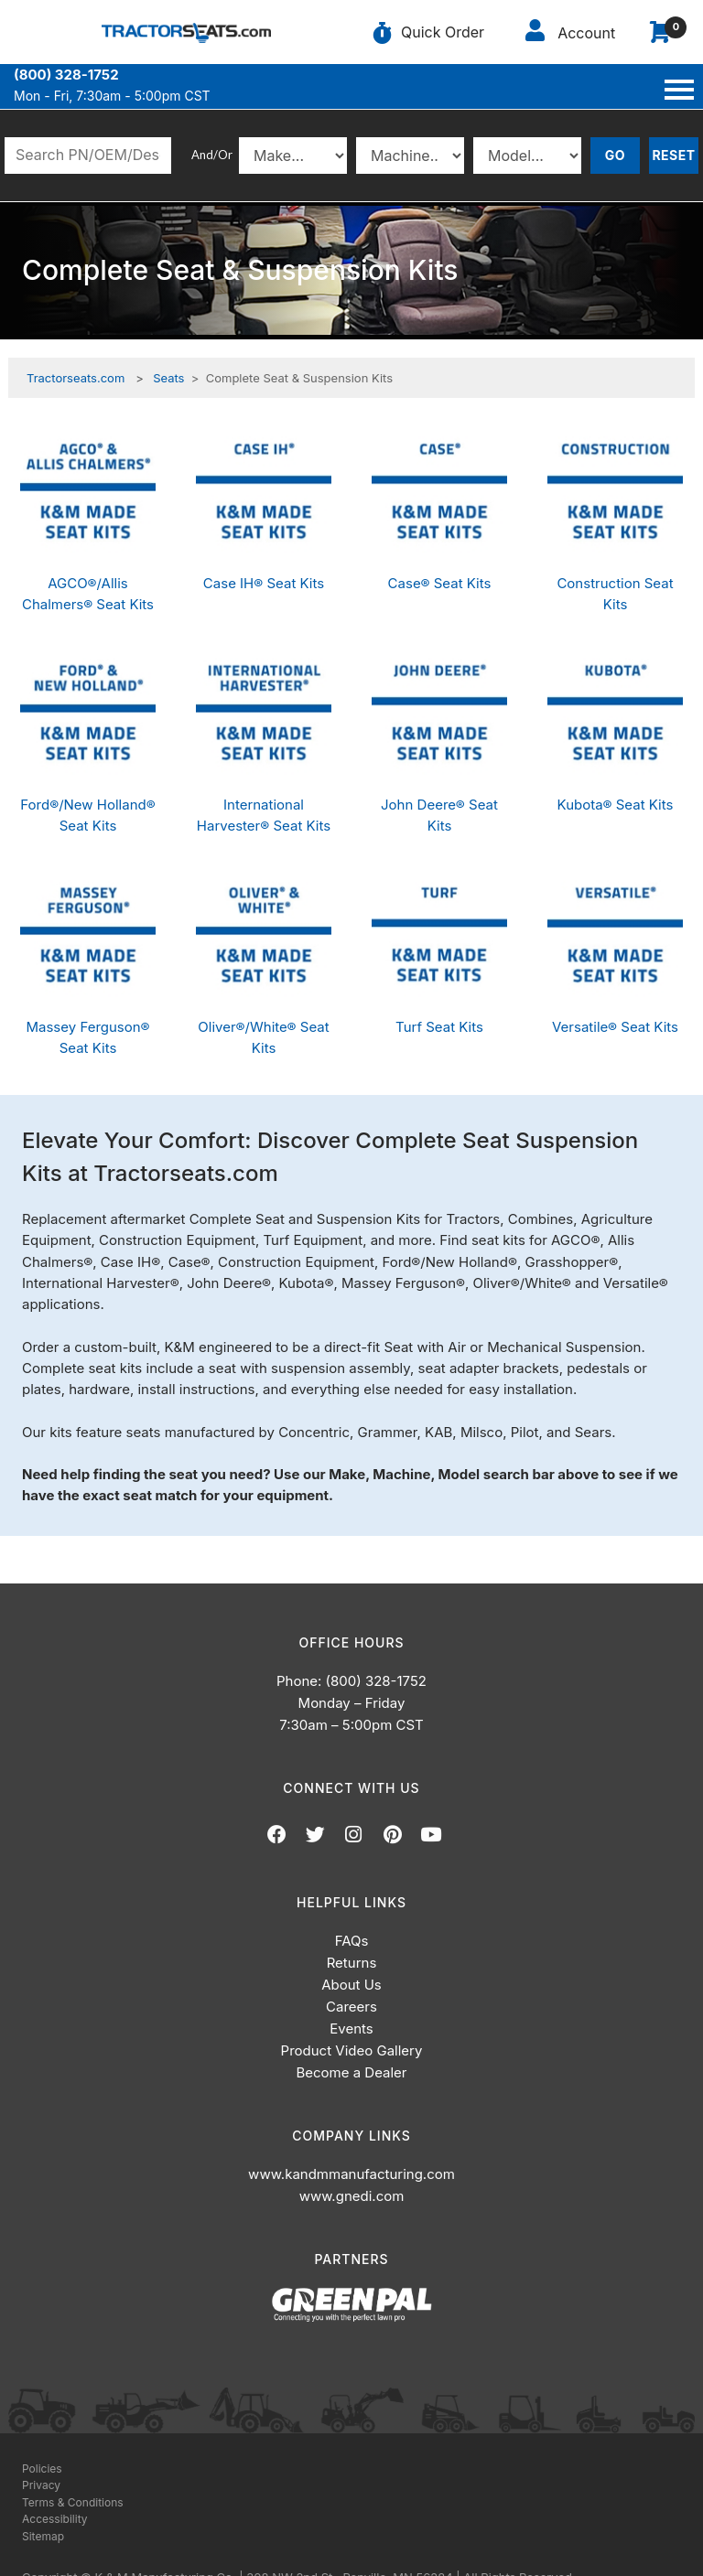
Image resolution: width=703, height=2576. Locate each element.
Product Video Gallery (352, 2050)
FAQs (352, 1940)
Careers (351, 2006)
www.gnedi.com (352, 2196)
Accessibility (55, 2519)
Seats (168, 377)
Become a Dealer (351, 2072)
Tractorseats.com (75, 377)
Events (351, 2028)
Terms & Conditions (73, 2502)
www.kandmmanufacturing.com (351, 2174)
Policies (42, 2468)
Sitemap (43, 2536)
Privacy (41, 2485)
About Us (351, 1984)
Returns (352, 1962)
